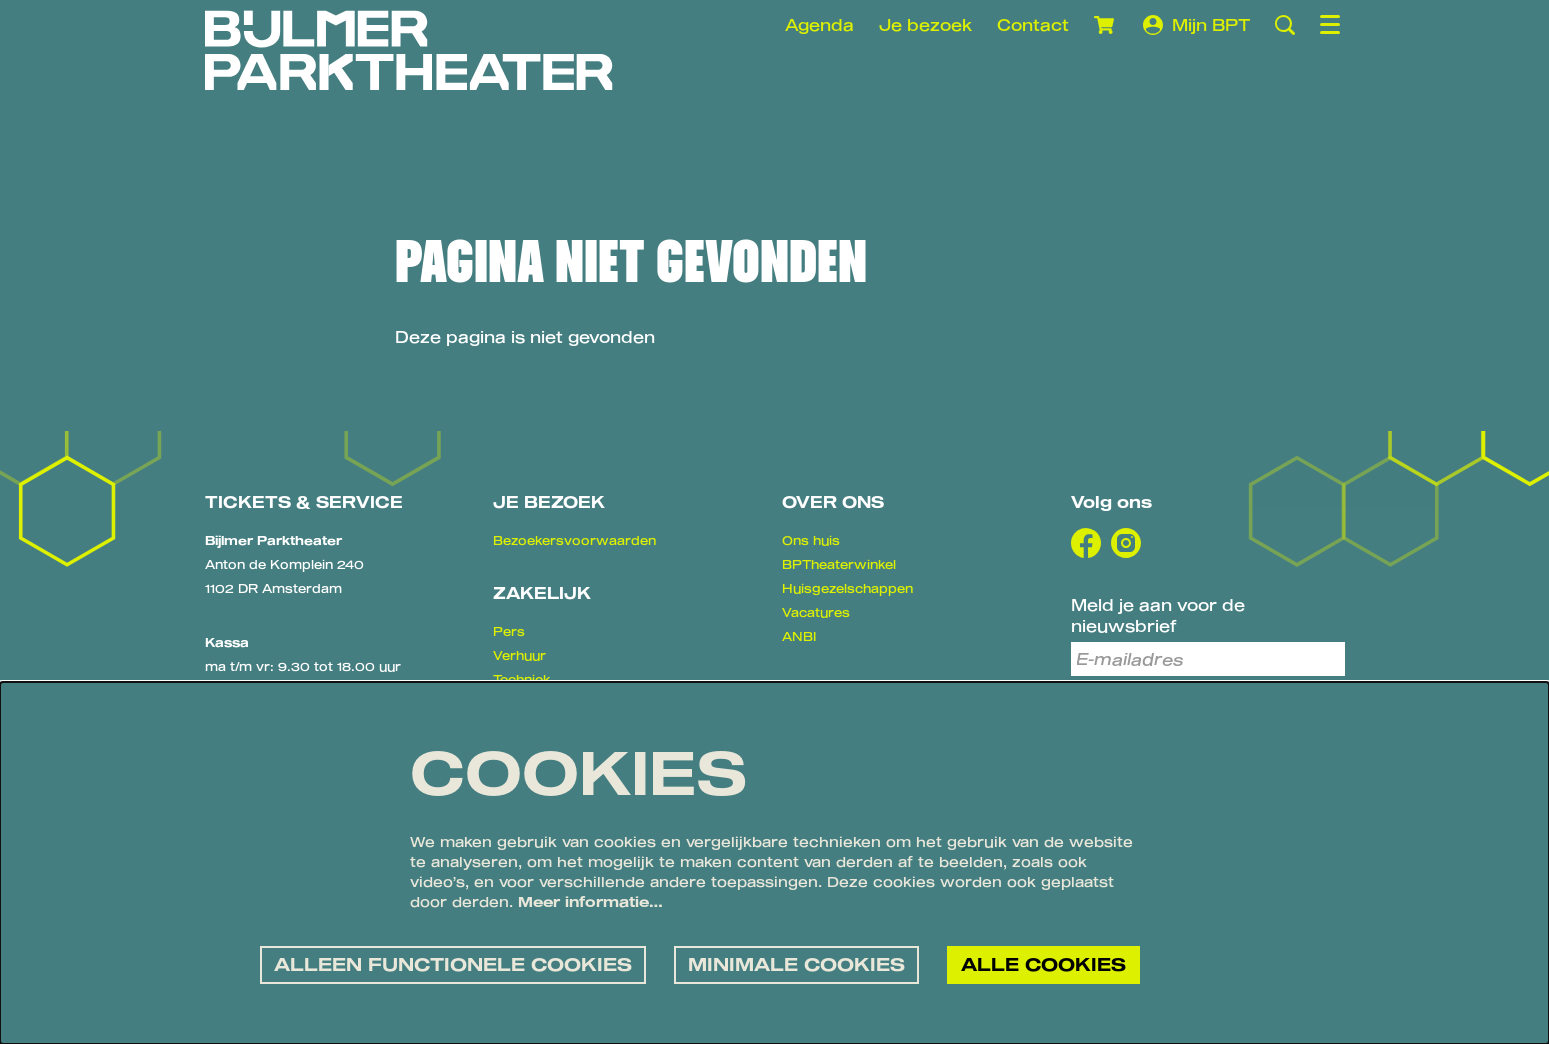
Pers (509, 631)
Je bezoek (925, 24)
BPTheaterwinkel (839, 564)
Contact (1033, 24)
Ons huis (811, 540)
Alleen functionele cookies (453, 964)
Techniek (522, 679)
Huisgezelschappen (847, 588)
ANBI (799, 636)
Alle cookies (1043, 964)
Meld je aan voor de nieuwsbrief (1158, 615)
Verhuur (519, 655)
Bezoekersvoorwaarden (574, 540)
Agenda (819, 24)
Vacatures (816, 612)
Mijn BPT (1196, 25)
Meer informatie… (590, 901)
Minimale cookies (796, 964)
